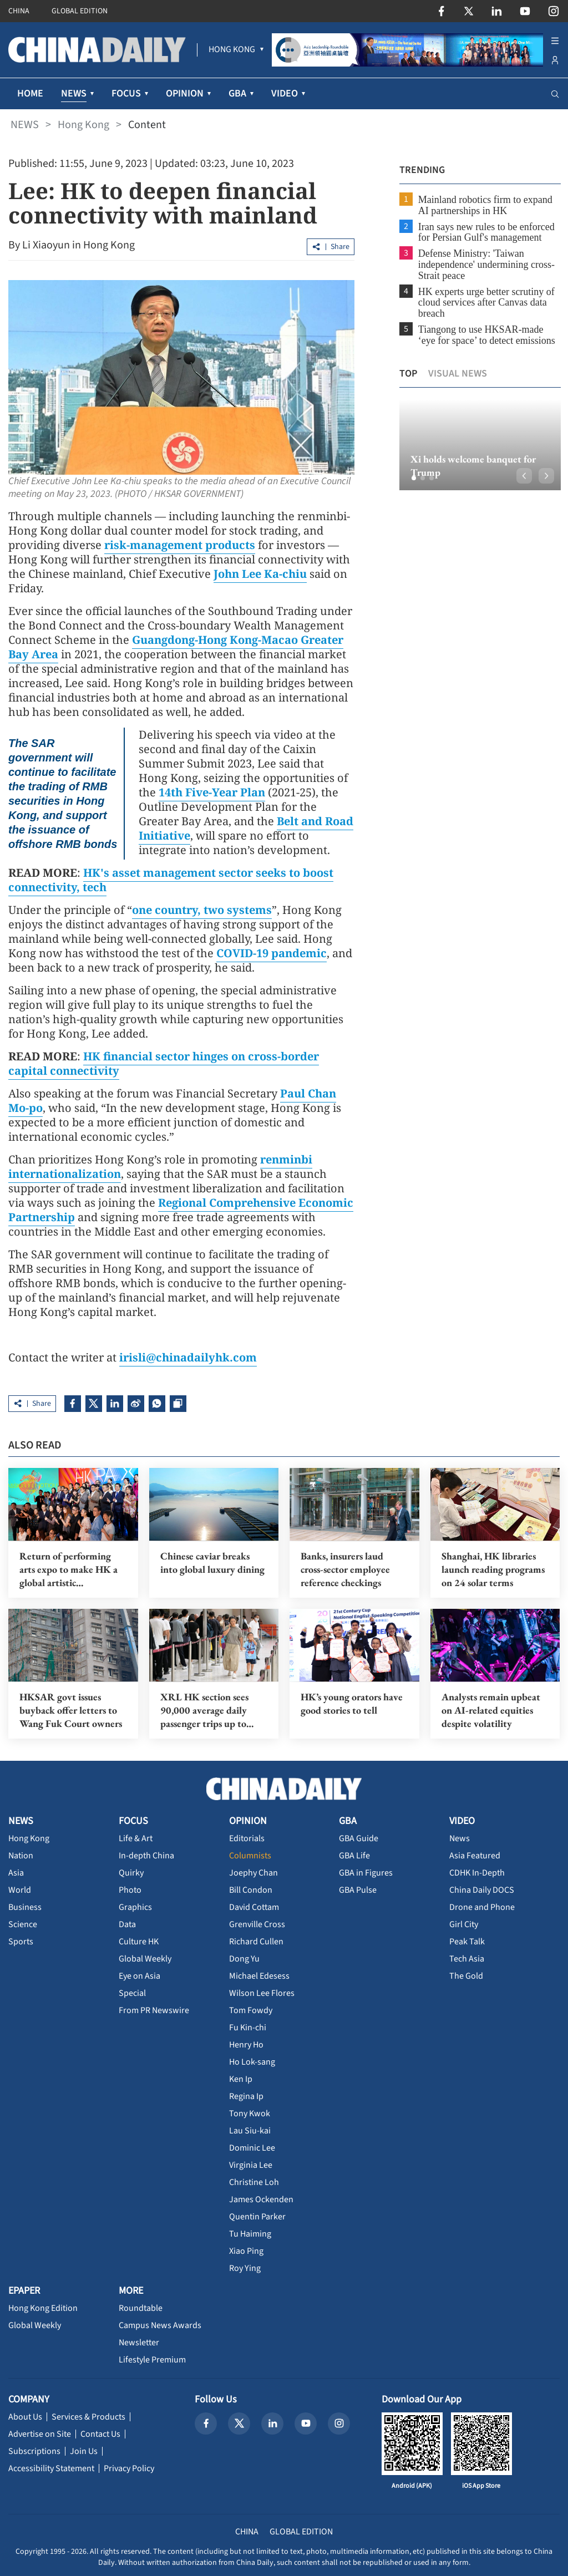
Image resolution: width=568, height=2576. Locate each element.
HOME (30, 93)
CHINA (18, 11)
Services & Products (88, 2416)
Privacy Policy (129, 2468)
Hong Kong (83, 125)
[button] (412, 478)
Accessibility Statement (51, 2468)
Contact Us (100, 2433)
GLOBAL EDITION (80, 11)
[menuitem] (231, 50)
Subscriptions (34, 2451)
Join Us (84, 2451)
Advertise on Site (39, 2433)
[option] (479, 445)
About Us (25, 2416)
